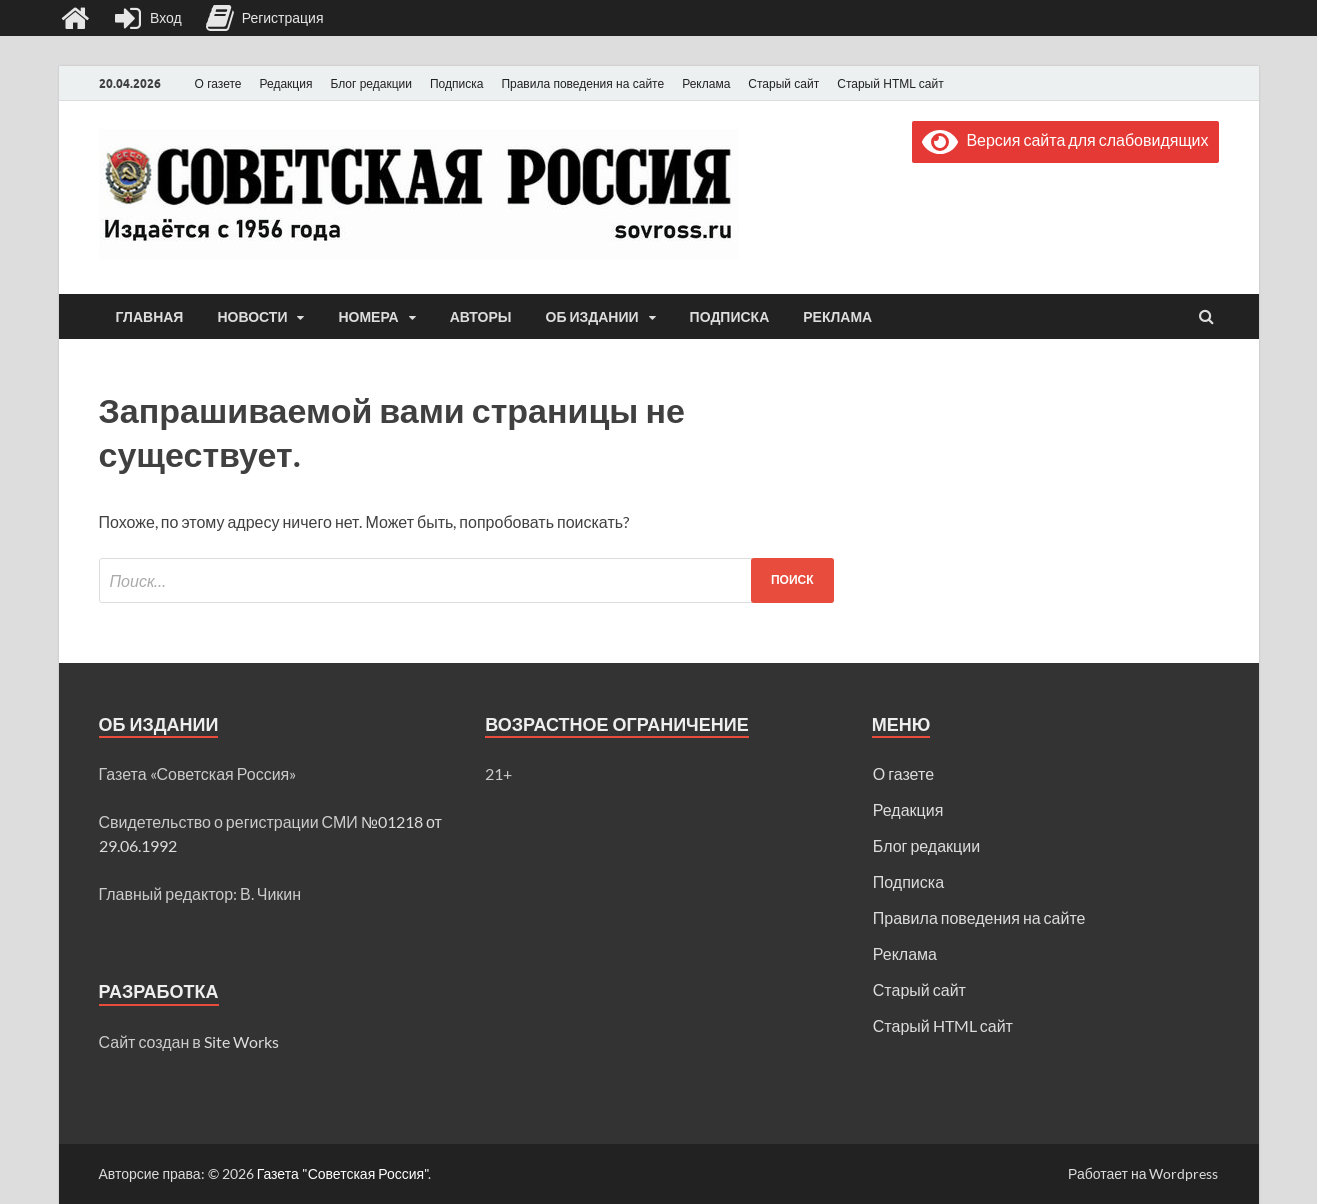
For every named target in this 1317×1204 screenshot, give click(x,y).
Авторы (481, 317)
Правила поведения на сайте (582, 84)
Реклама (706, 84)
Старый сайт (783, 84)
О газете (218, 84)
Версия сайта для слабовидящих (1065, 139)
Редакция (286, 84)
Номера (368, 317)
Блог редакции (371, 84)
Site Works (241, 1041)
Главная (150, 317)
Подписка (456, 84)
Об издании (592, 317)
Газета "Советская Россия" (343, 1173)
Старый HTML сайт (890, 84)
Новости (252, 317)
